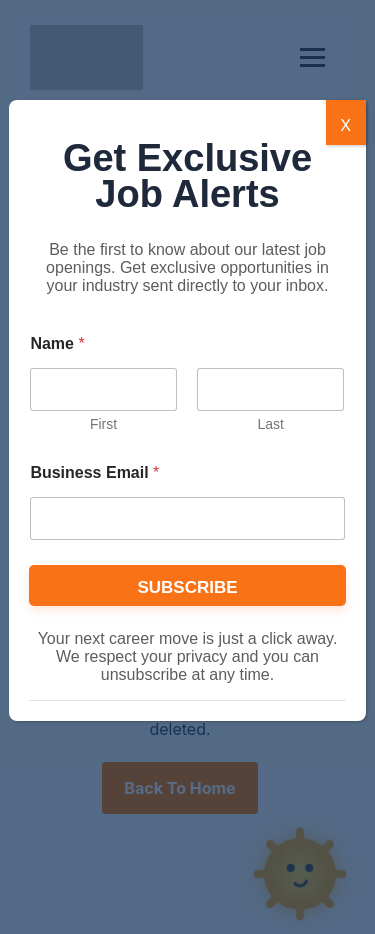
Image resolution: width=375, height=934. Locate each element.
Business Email (94, 472)
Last (271, 424)
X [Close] (345, 125)
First (103, 424)
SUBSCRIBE (187, 587)
